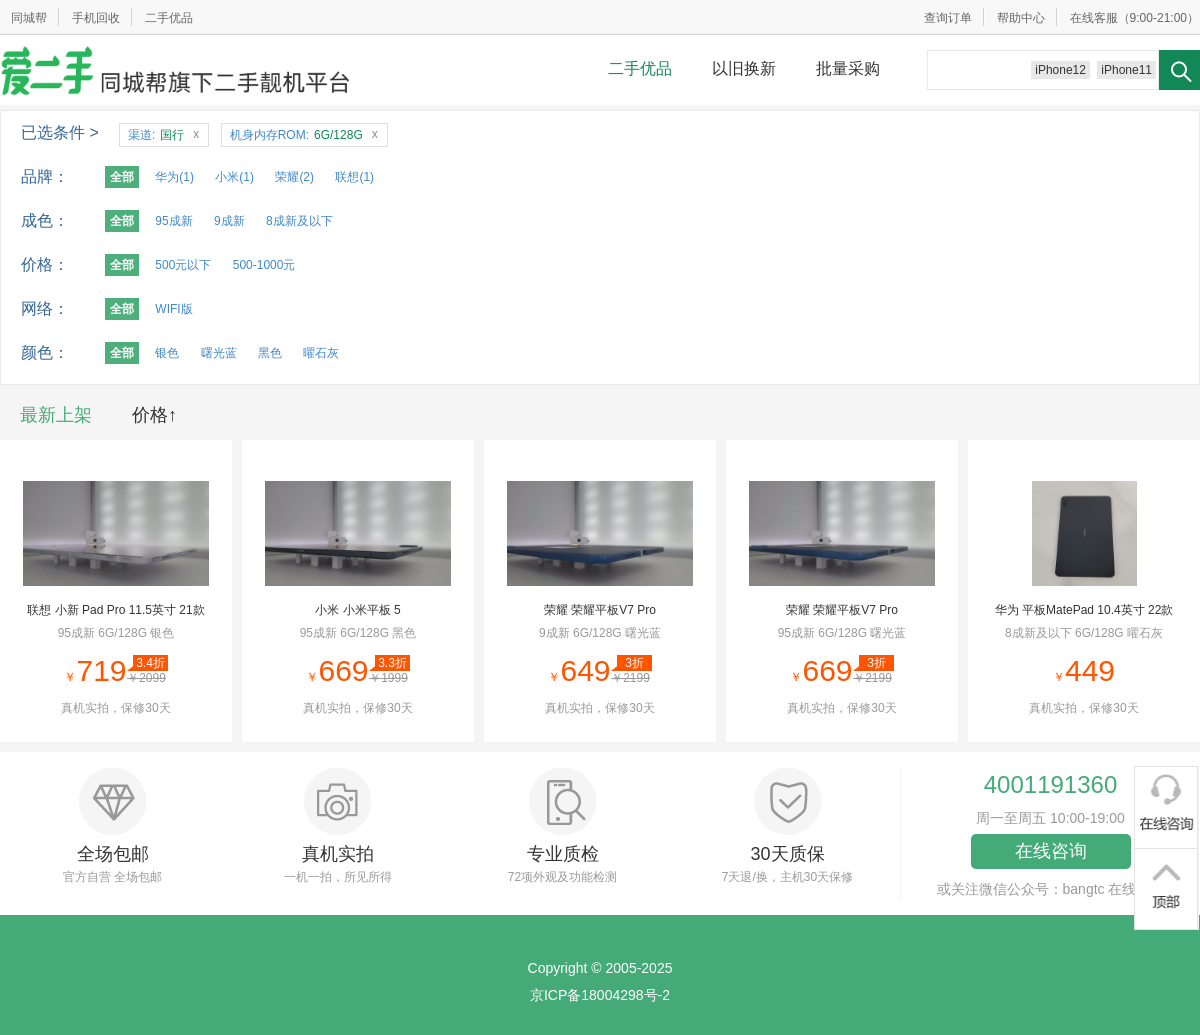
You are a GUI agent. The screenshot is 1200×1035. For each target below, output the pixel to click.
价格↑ (154, 415)
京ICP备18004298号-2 (600, 995)
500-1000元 (264, 265)
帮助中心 (1021, 18)
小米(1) (234, 177)
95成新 (173, 221)
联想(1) (354, 177)
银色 (167, 353)
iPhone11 (1126, 70)
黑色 (270, 353)
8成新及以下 (299, 221)
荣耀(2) (294, 177)
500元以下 (183, 265)
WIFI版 (173, 309)
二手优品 (169, 18)
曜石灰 (321, 353)
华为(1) (174, 177)
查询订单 (948, 18)
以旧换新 (744, 68)
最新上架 (56, 415)
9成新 (229, 221)
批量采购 (848, 68)
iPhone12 (1060, 70)
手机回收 (96, 18)
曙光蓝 (219, 353)
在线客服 (1094, 18)
